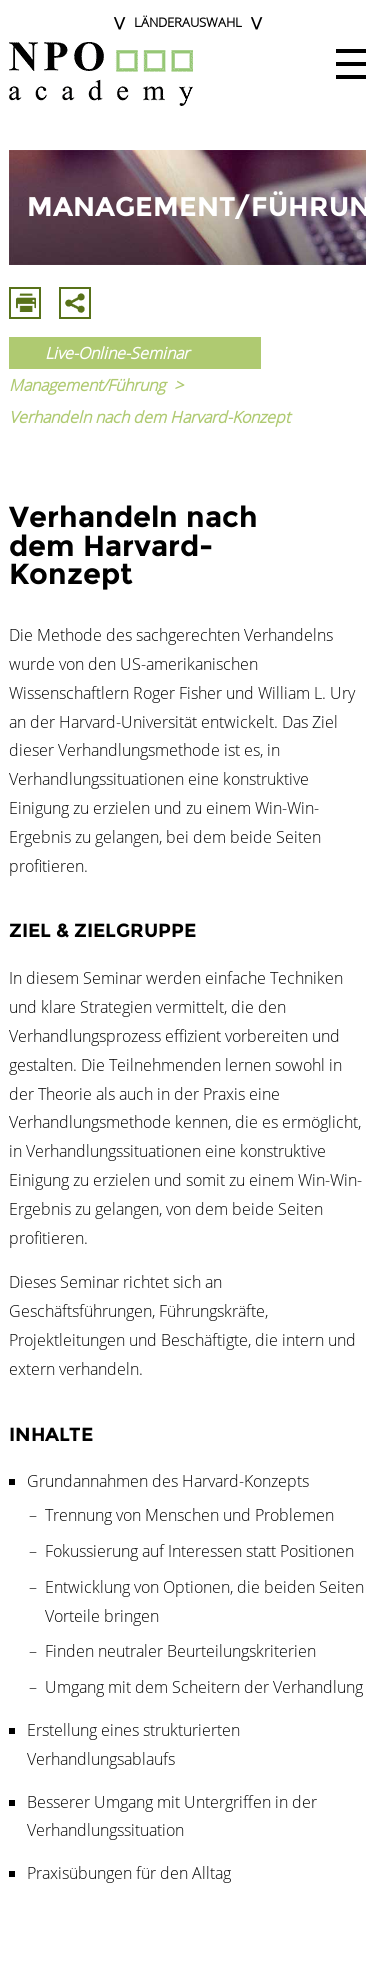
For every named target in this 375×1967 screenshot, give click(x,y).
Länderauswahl (188, 22)
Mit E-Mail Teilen (75, 303)
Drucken (25, 303)
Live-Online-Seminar (117, 353)
